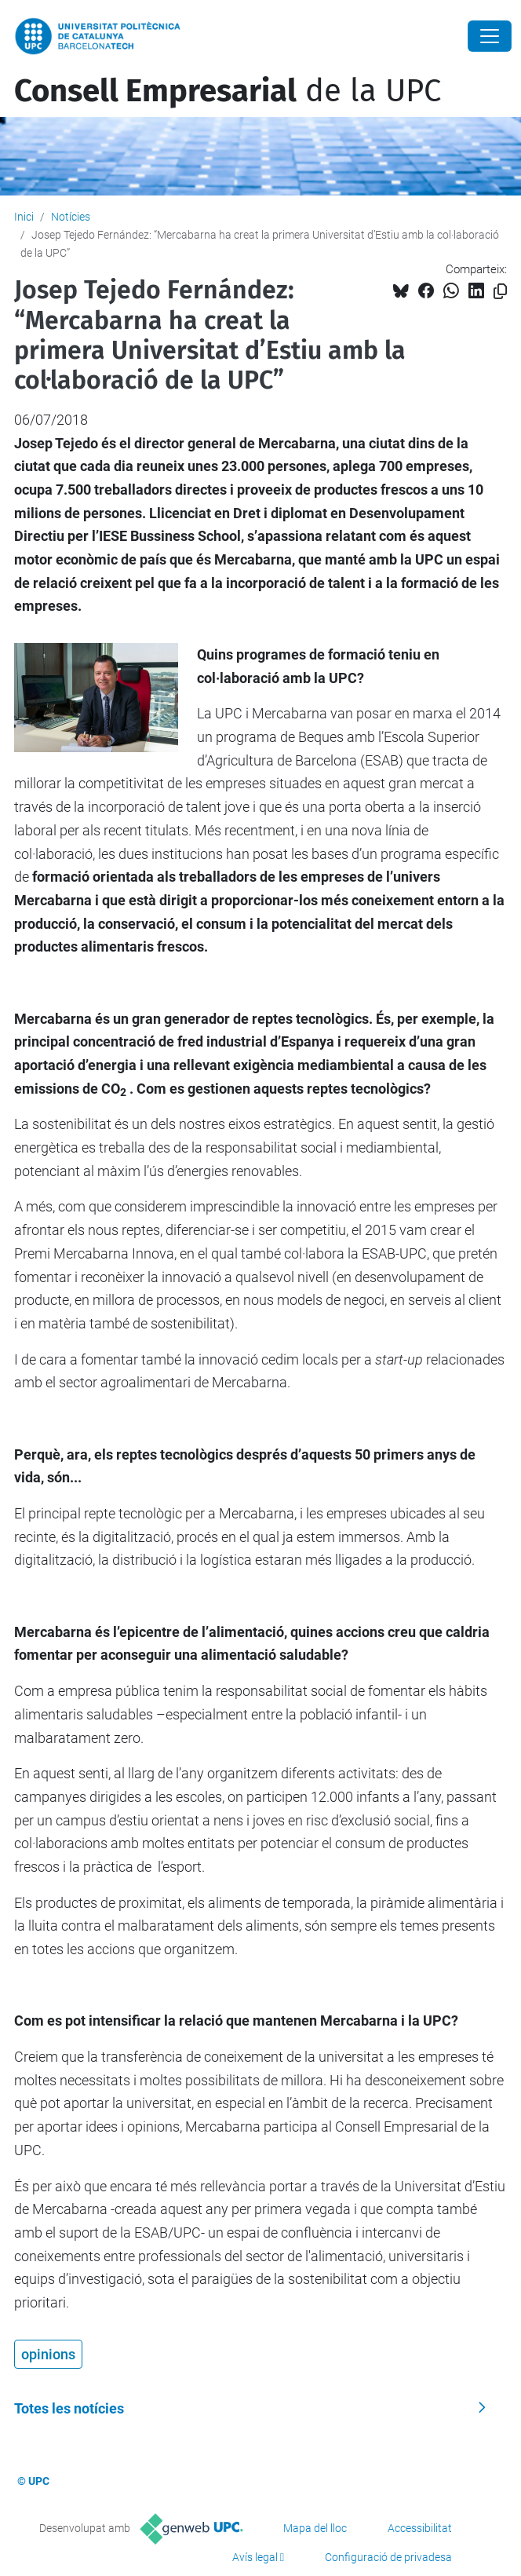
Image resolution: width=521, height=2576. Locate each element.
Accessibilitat (420, 2528)
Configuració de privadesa (388, 2557)
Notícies (70, 216)
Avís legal (255, 2557)
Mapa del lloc (315, 2528)
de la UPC (227, 91)
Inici (24, 216)
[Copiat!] (500, 292)
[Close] (490, 36)
